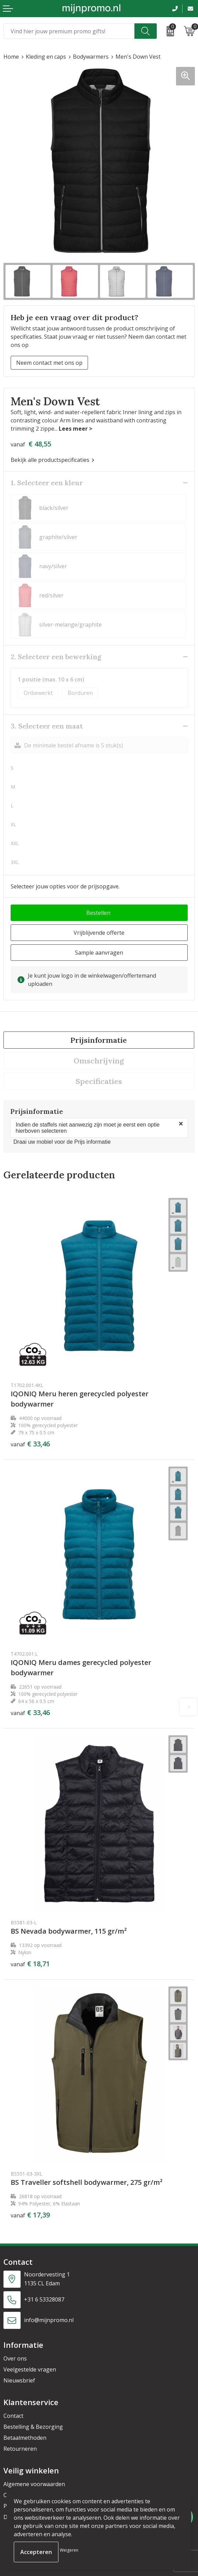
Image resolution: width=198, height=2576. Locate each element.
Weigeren (69, 2550)
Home (11, 56)
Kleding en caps (46, 56)
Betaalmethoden (24, 2437)
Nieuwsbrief (19, 2380)
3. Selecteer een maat (47, 726)
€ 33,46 (30, 1443)
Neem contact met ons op (49, 362)
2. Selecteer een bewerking (56, 656)
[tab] (98, 1040)
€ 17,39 (30, 2215)
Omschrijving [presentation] (99, 1060)
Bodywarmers (91, 56)
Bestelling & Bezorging (33, 2427)
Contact (13, 2416)
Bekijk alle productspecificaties (52, 460)
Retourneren (20, 2448)
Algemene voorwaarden (34, 2484)
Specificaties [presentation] (99, 1081)
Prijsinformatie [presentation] (98, 1040)
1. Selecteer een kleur (47, 482)
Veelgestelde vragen (29, 2369)
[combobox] (69, 31)
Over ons (15, 2358)
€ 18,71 (30, 1963)
